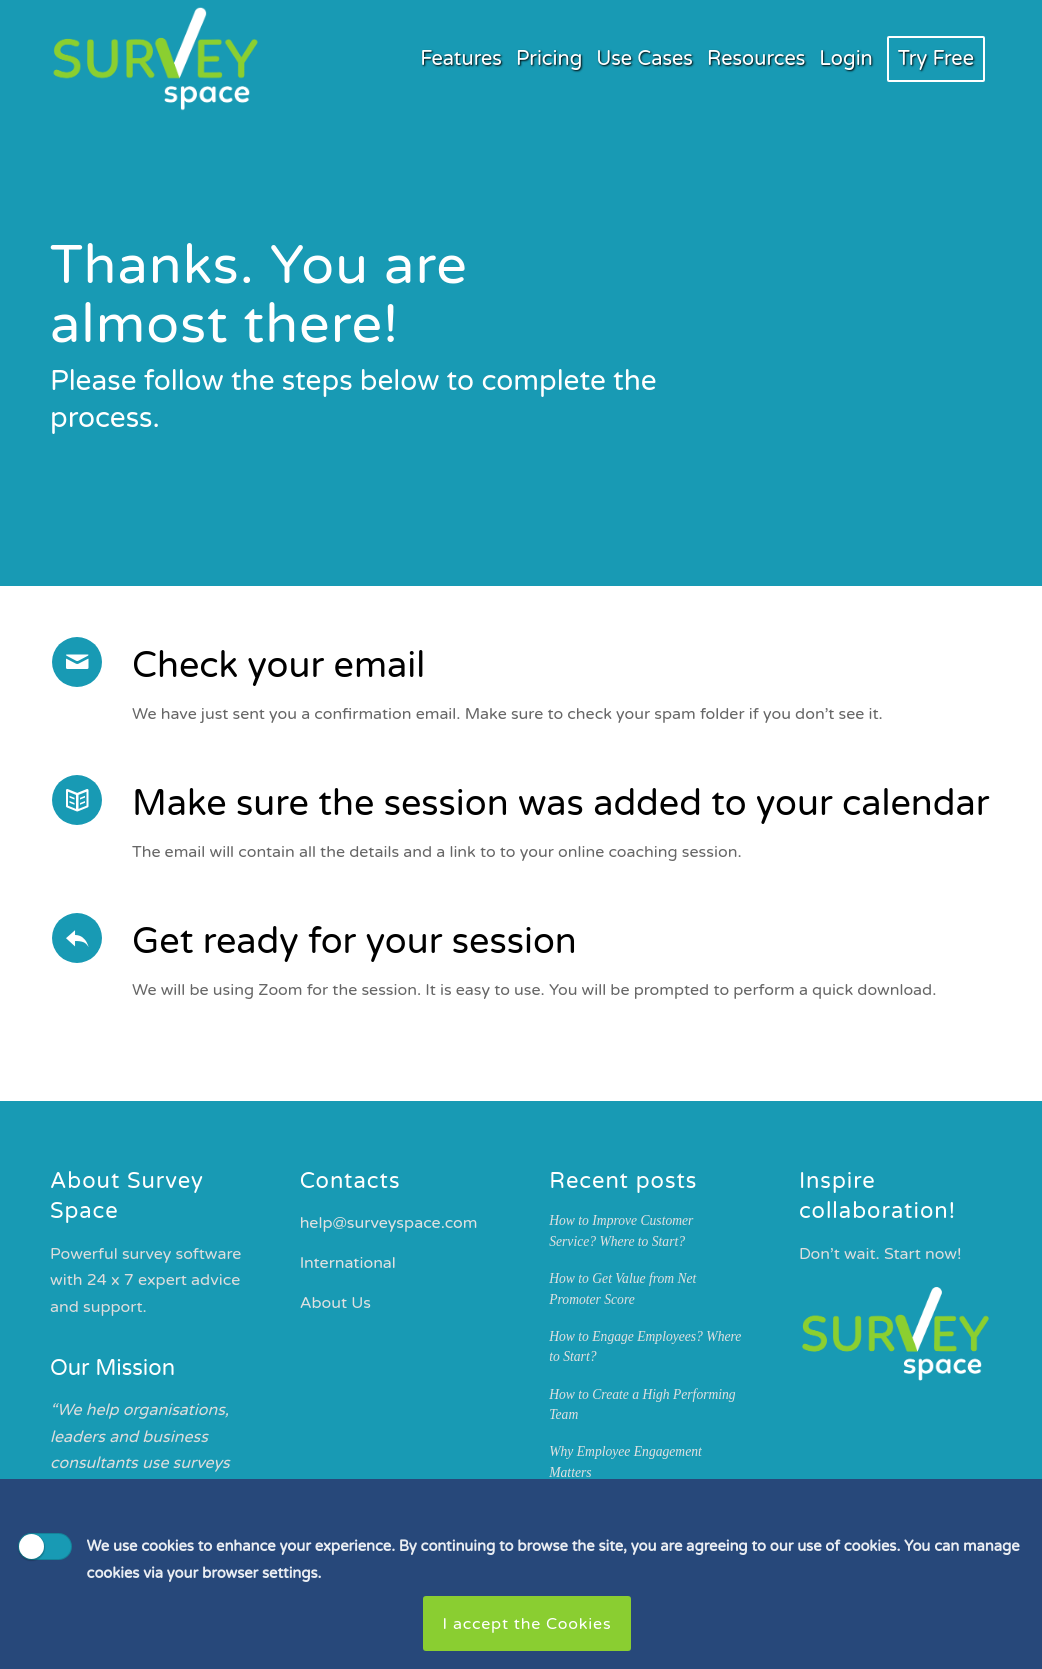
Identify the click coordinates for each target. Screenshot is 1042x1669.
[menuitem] (461, 59)
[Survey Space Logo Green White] (155, 59)
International (348, 1263)
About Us (335, 1303)
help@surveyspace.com (389, 1223)
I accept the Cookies (527, 1624)
